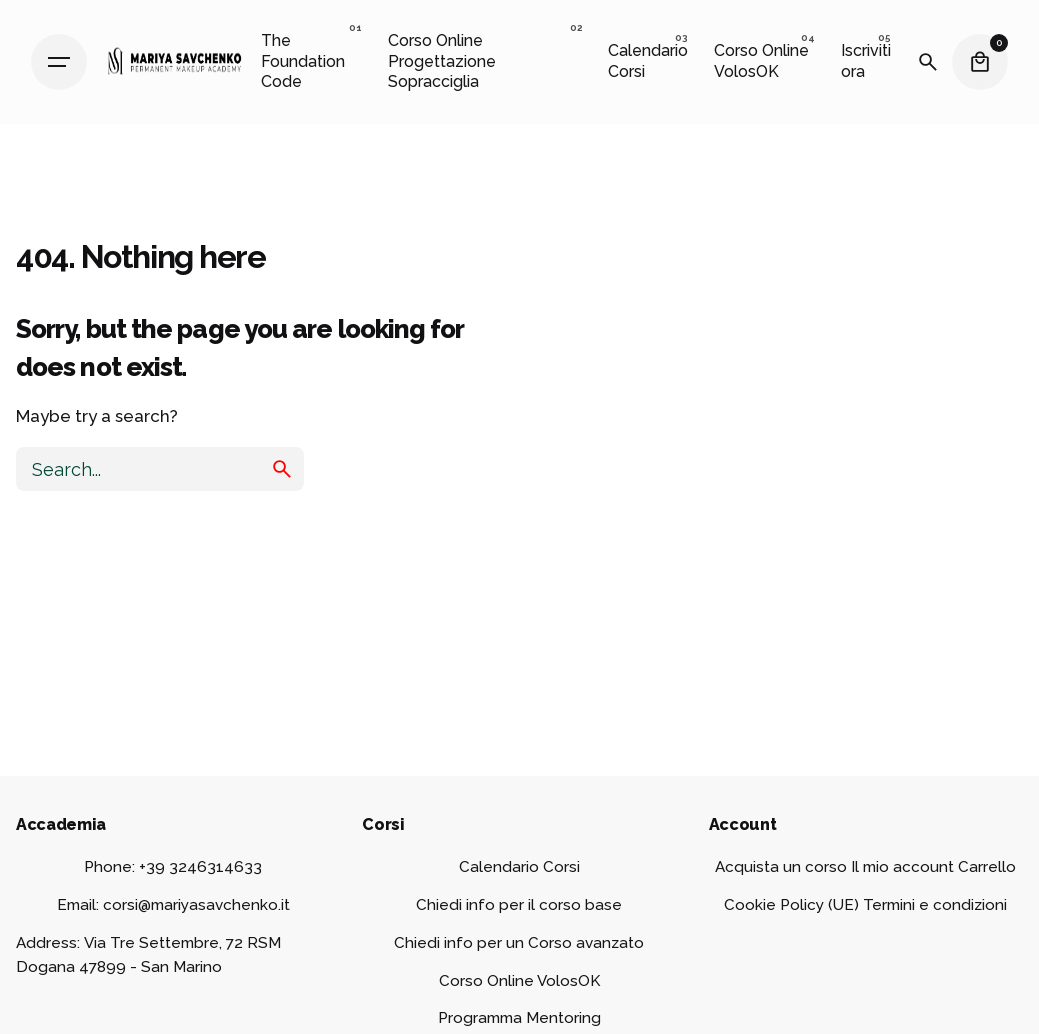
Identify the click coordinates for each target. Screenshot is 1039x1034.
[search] (282, 469)
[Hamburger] (59, 62)
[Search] (928, 62)
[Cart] (980, 62)
